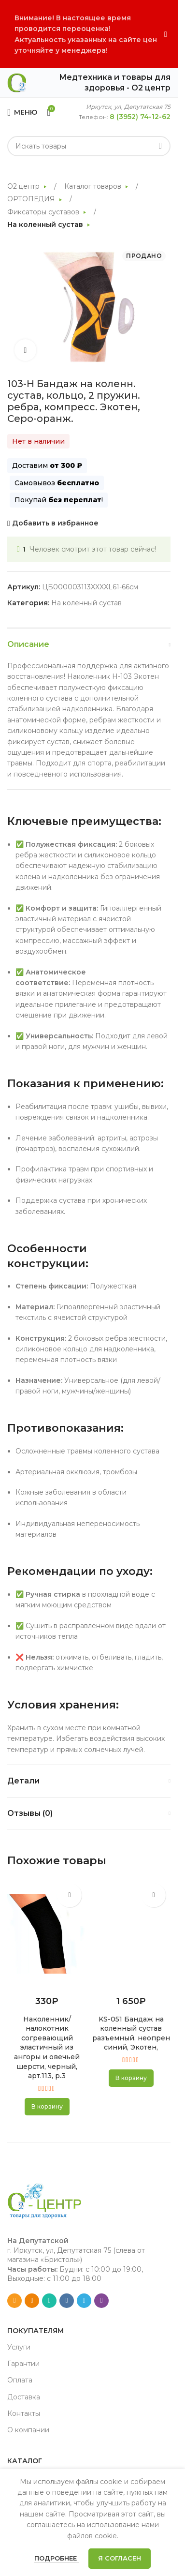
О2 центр (24, 186)
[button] (47, 2106)
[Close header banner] (166, 34)
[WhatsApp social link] (49, 2300)
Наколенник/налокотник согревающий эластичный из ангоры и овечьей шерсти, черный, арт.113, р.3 (47, 2048)
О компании (28, 2430)
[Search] (89, 146)
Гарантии (23, 2363)
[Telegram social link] (84, 2300)
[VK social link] (66, 2300)
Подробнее (56, 2558)
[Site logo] (17, 82)
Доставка (23, 2397)
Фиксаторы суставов (44, 212)
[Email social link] (14, 2300)
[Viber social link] (101, 2300)
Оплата (19, 2380)
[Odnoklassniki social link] (32, 2300)
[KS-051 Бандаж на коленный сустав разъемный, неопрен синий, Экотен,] (131, 1934)
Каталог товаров (93, 186)
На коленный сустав (46, 224)
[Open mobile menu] (22, 112)
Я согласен (119, 2558)
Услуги (18, 2347)
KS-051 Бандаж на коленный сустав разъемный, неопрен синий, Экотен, (131, 2033)
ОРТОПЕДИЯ (32, 199)
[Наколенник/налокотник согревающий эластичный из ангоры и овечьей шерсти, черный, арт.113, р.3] (46, 1934)
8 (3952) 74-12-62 (140, 116)
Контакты (23, 2413)
